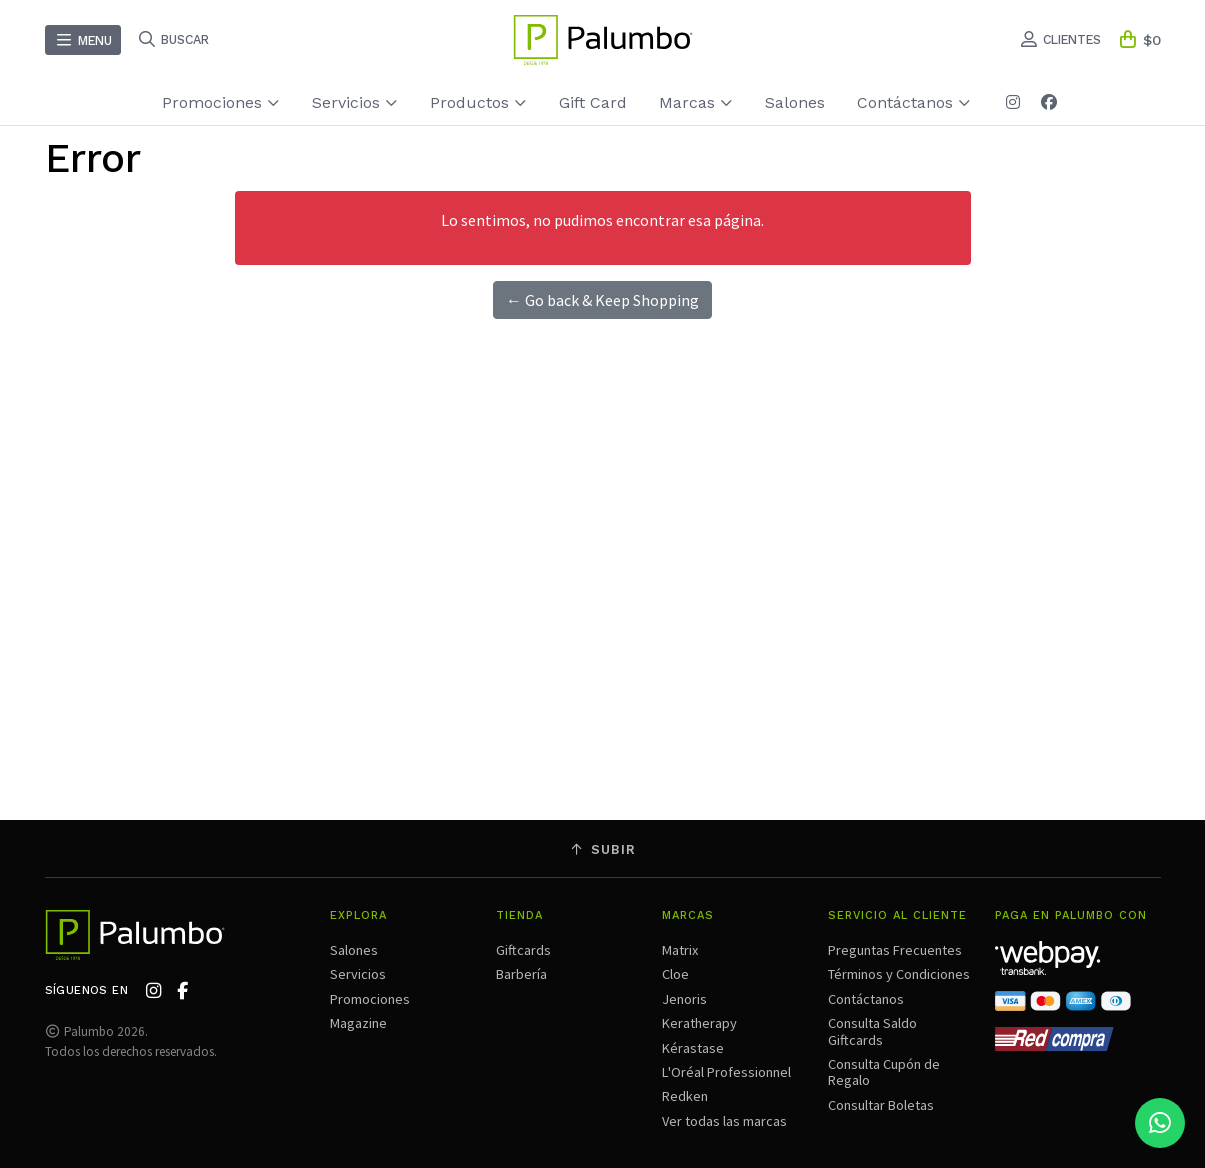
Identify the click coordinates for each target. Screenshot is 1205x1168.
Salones (795, 102)
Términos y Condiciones (899, 974)
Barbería (521, 974)
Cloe (675, 974)
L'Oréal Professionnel (726, 1072)
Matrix (680, 950)
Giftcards (523, 950)
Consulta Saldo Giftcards (872, 1031)
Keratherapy (699, 1023)
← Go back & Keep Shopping (602, 300)
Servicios (355, 102)
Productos (478, 102)
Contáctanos (914, 102)
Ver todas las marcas (724, 1121)
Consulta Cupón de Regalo (884, 1072)
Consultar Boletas (881, 1105)
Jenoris (684, 999)
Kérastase (693, 1048)
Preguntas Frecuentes (895, 950)
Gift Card (593, 102)
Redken (685, 1096)
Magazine (358, 1023)
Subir (603, 849)
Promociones (221, 102)
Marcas (696, 102)
